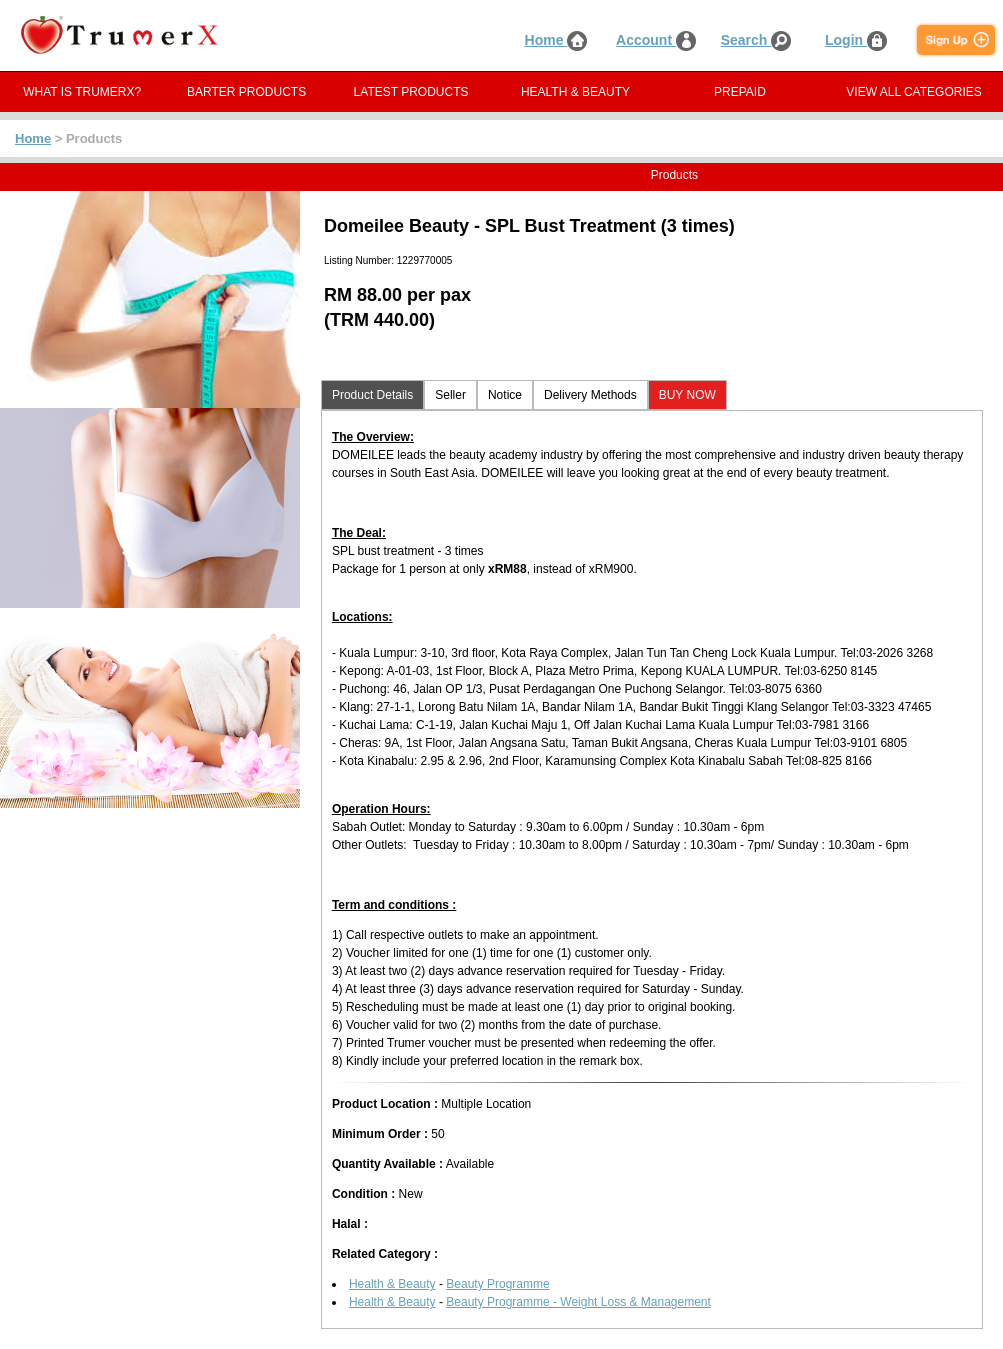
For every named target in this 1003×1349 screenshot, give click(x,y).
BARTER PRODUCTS (246, 92)
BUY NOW (687, 395)
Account (656, 40)
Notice (505, 395)
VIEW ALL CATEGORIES (913, 92)
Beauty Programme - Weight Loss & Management (578, 1302)
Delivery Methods (590, 395)
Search (756, 40)
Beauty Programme (497, 1284)
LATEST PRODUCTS (411, 92)
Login (856, 40)
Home (556, 40)
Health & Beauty (392, 1284)
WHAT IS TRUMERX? (82, 92)
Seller (450, 395)
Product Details (372, 395)
